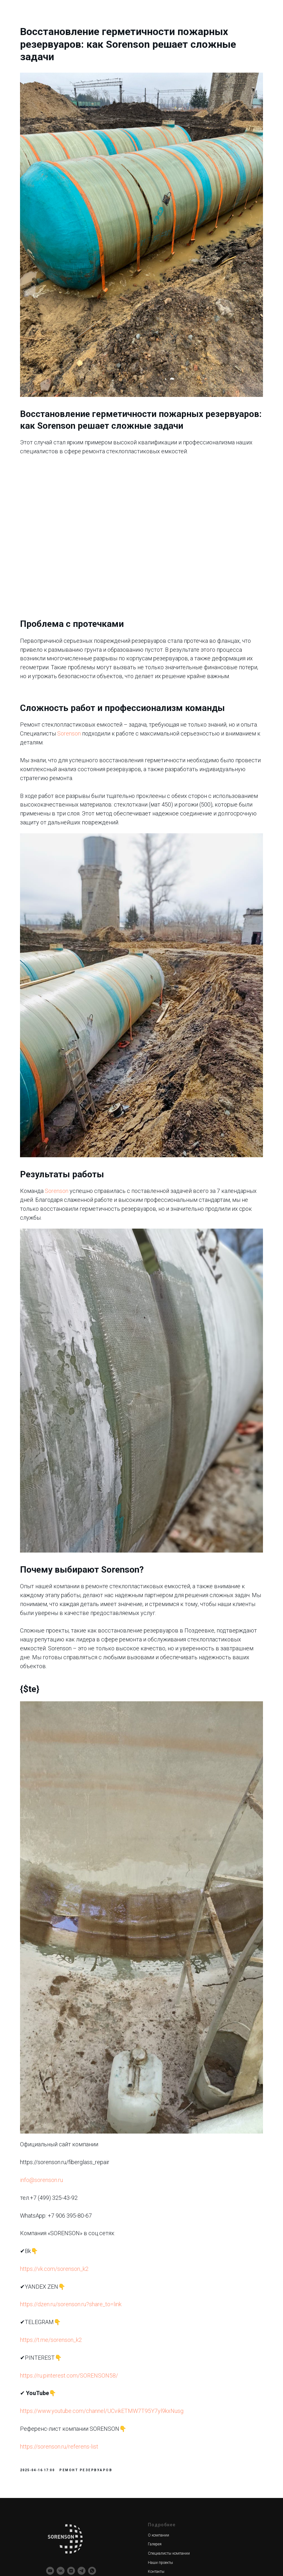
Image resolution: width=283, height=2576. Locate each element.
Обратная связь (162, 2461)
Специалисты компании (169, 2381)
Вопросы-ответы (162, 2489)
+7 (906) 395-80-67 (164, 2525)
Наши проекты (160, 2390)
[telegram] (82, 2398)
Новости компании (164, 2471)
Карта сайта (158, 2507)
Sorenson (140, 704)
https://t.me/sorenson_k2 (70, 2163)
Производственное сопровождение (76, 2507)
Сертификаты (160, 2426)
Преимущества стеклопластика (175, 2480)
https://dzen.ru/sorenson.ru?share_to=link (90, 2127)
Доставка (156, 2417)
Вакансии (156, 2516)
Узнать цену (158, 2498)
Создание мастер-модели (67, 2471)
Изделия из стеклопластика (70, 2498)
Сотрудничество (162, 2408)
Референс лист (160, 2436)
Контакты (156, 2399)
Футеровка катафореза (66, 2525)
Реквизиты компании (65, 2534)
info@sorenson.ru (61, 2003)
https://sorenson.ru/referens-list (79, 2269)
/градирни (95, 2525)
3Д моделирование (62, 2461)
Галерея (155, 2372)
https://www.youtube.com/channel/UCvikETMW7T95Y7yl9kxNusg (121, 2234)
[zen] (71, 2398)
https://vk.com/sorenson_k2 (74, 2092)
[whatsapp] (92, 2398)
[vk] (61, 2398)
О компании (158, 2363)
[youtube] (50, 2398)
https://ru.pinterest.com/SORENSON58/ (89, 2198)
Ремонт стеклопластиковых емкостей (78, 2516)
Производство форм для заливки (76, 2489)
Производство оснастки (67, 2480)
